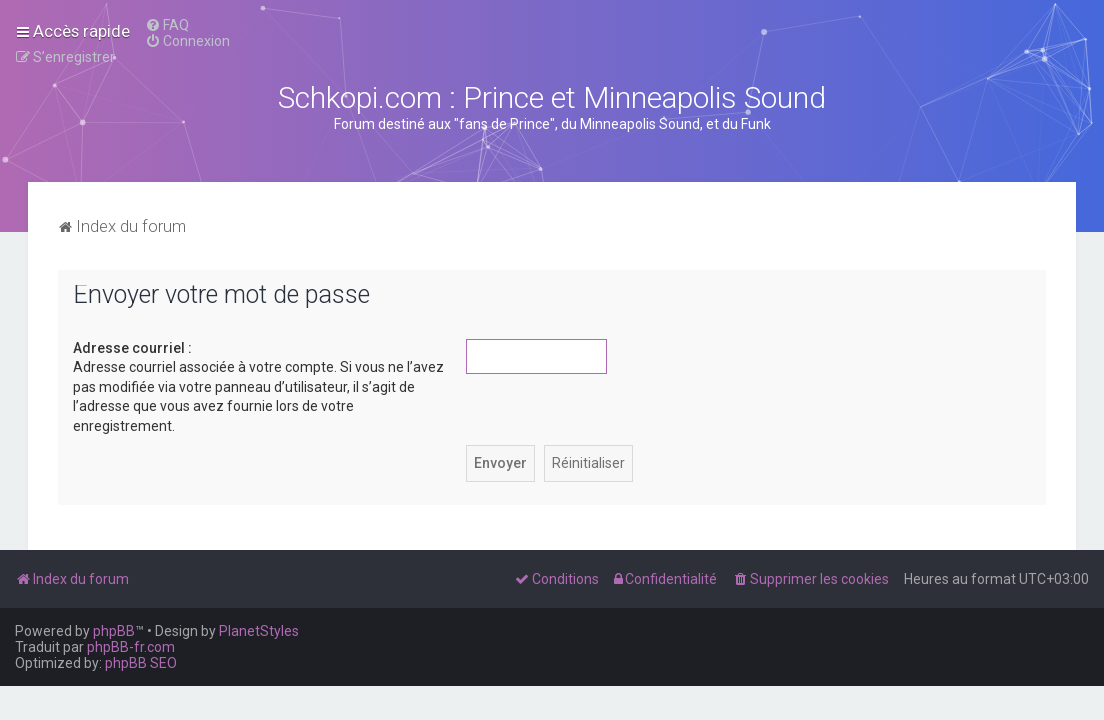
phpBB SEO (141, 663)
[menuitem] (167, 25)
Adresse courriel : (132, 348)
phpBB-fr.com (131, 647)
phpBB (114, 631)
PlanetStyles (259, 631)
